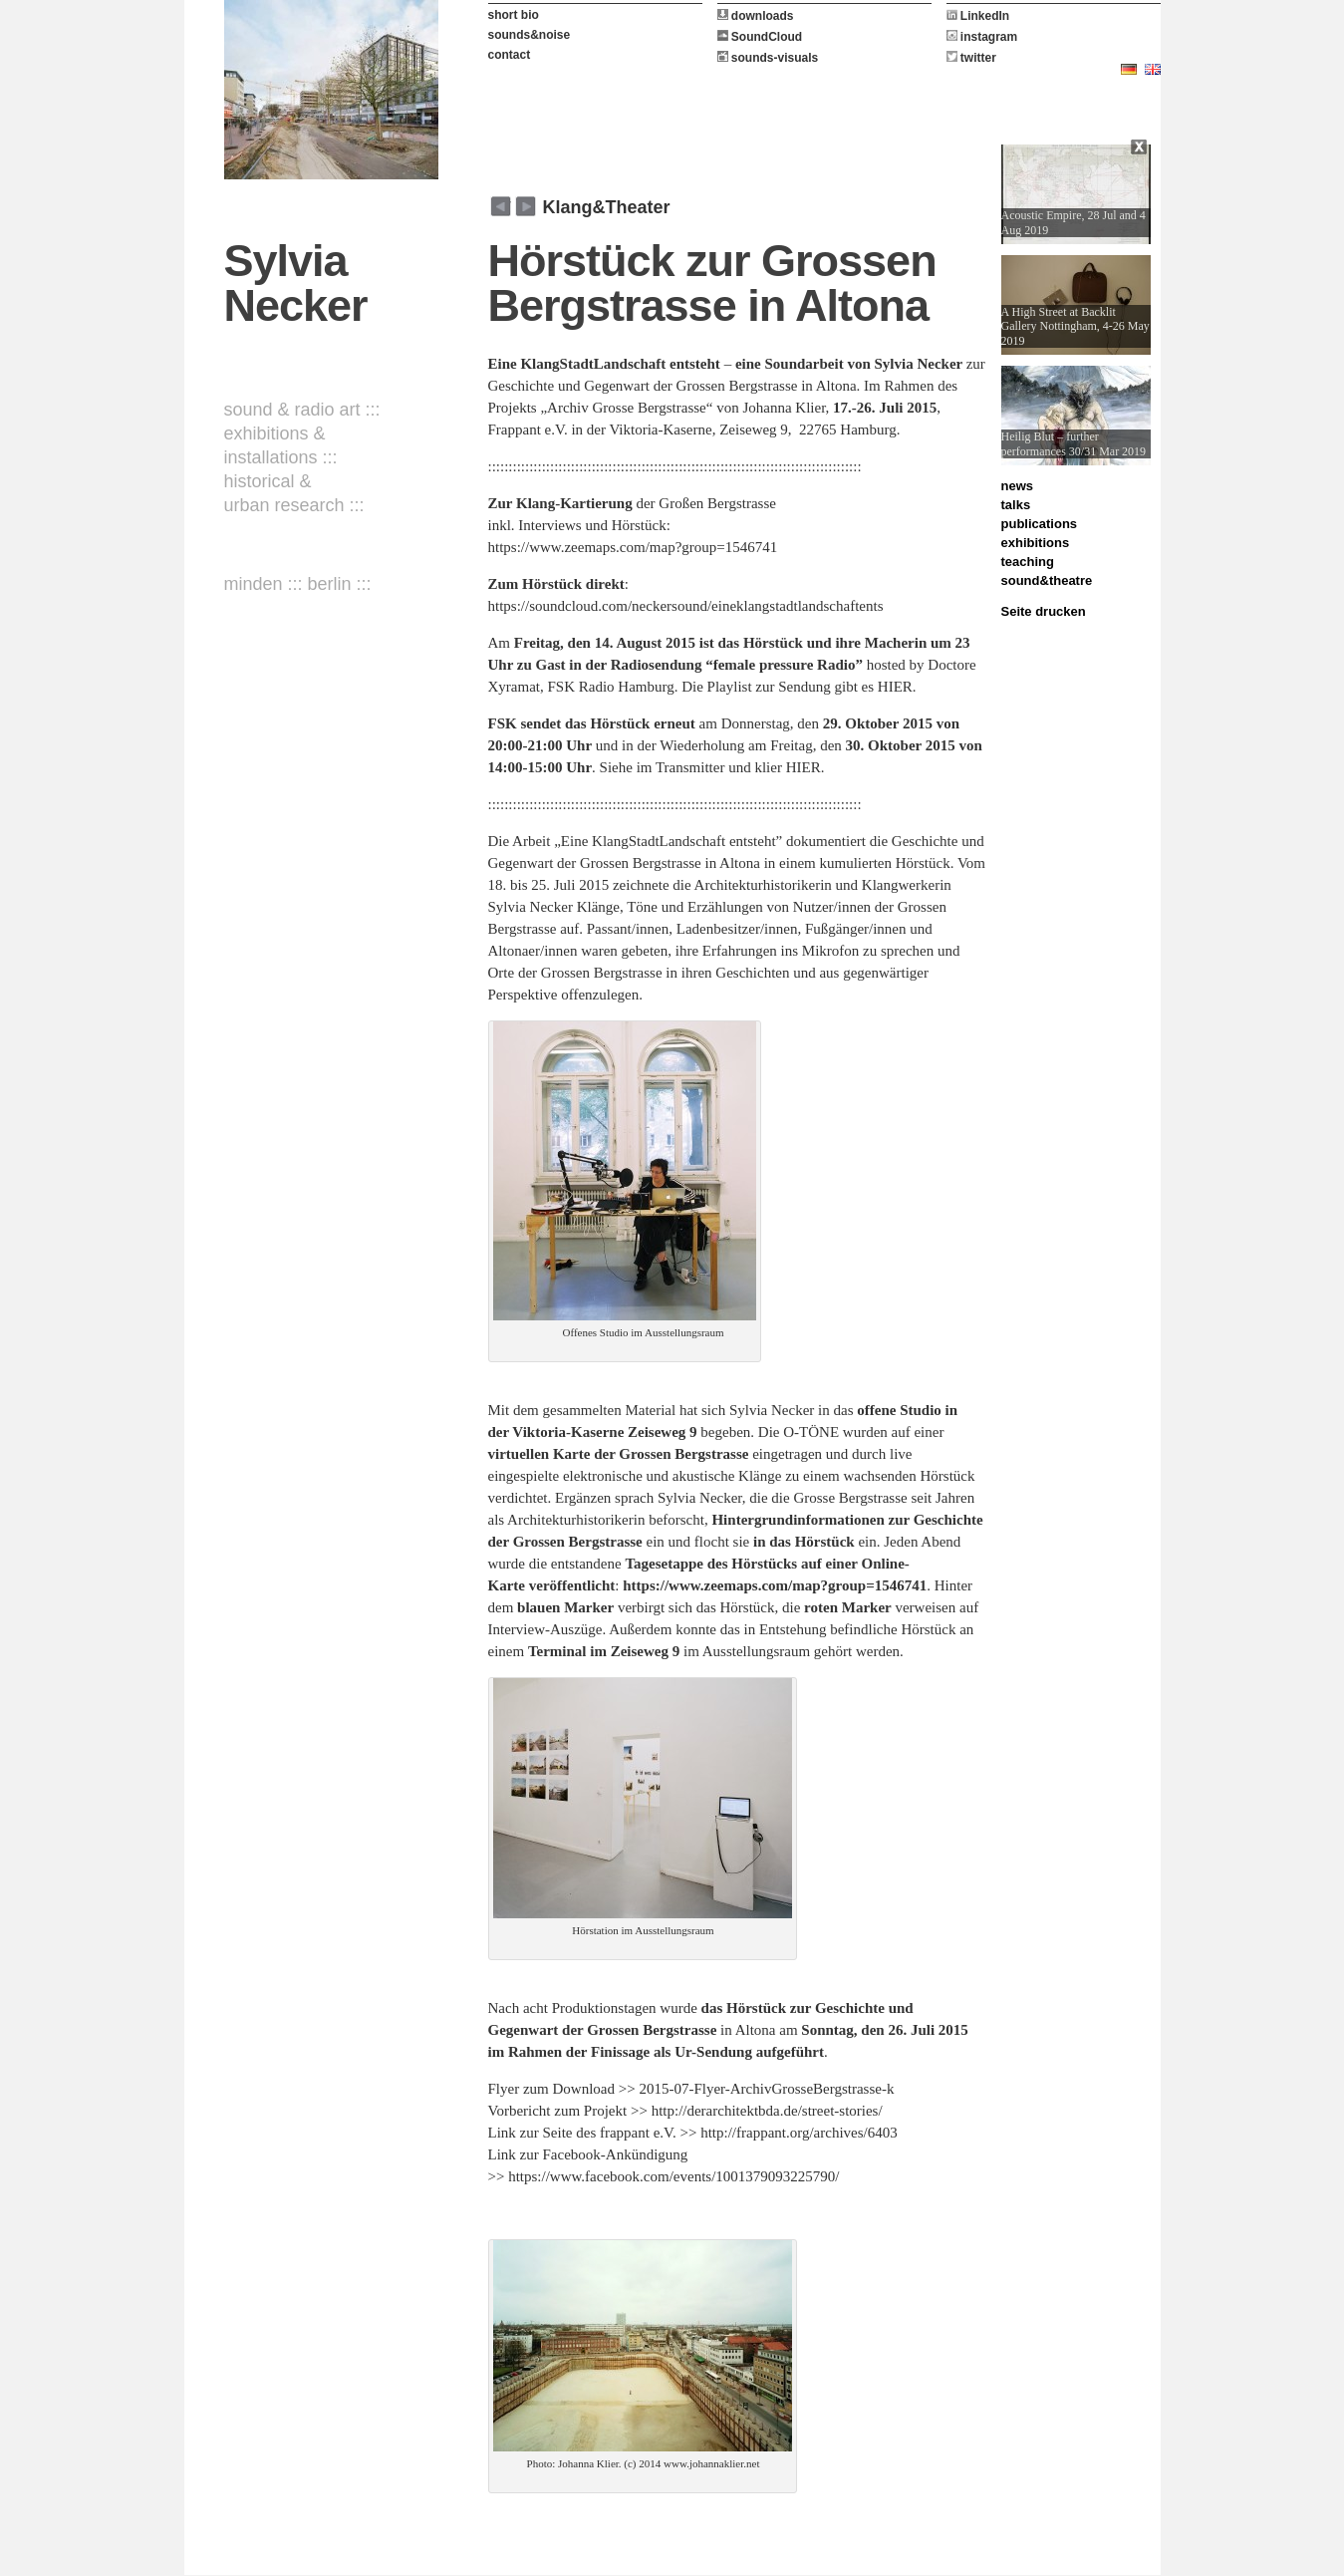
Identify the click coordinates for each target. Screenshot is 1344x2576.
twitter (971, 58)
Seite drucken (1043, 611)
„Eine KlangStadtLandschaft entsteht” (668, 841)
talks (1016, 504)
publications (1039, 523)
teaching (1027, 561)
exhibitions (1035, 542)
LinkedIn (978, 16)
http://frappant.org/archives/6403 (799, 2133)
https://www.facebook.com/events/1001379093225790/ (673, 2176)
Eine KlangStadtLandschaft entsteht (604, 364)
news (1017, 485)
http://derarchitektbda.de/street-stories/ (767, 2111)
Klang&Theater (607, 207)
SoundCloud (760, 37)
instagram (982, 37)
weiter (500, 206)
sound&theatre (1047, 580)
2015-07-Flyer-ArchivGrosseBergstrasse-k (766, 2089)
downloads (755, 16)
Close (1141, 149)
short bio (513, 15)
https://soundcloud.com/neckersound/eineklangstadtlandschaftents (686, 606)
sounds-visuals (768, 58)
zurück (525, 206)
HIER (895, 687)
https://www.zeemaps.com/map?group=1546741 (633, 547)
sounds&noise (529, 35)
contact (509, 55)
